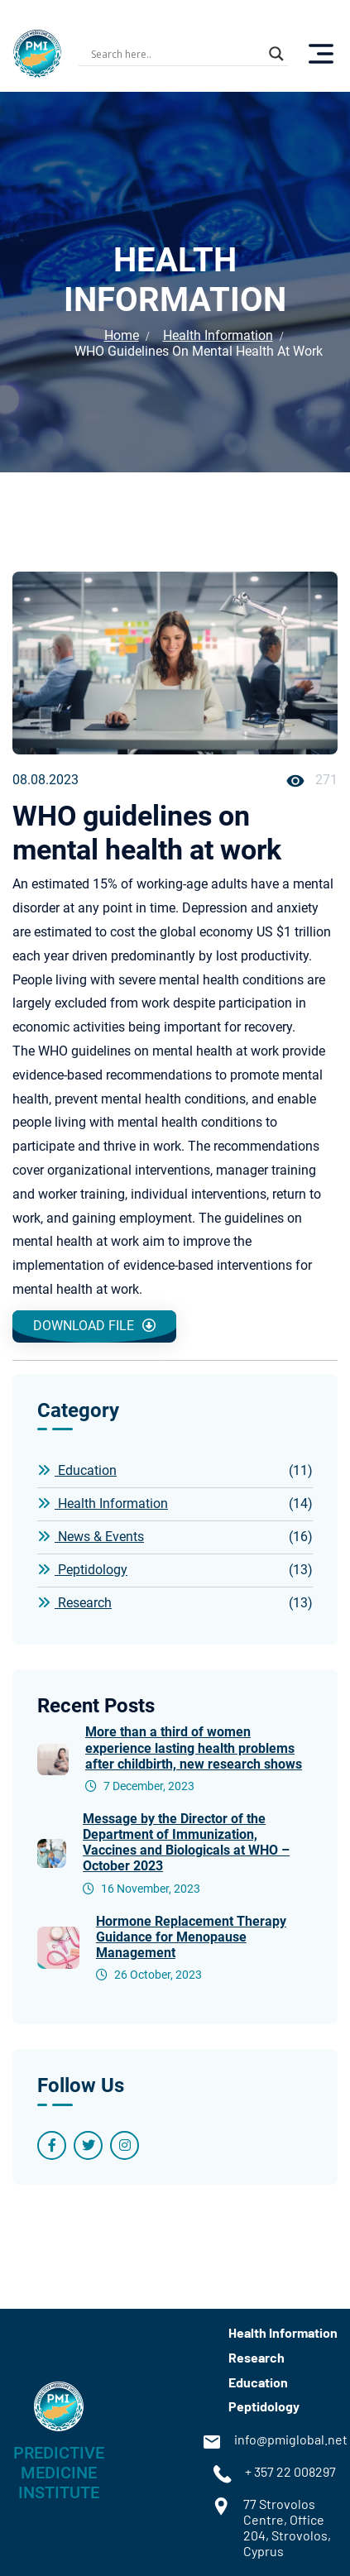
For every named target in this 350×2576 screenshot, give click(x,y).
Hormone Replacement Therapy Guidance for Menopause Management (191, 1937)
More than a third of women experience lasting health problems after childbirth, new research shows (193, 1747)
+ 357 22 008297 (274, 2474)
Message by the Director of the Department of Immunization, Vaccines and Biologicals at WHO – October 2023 (186, 1843)
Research (175, 1603)
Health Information (218, 335)
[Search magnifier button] (276, 53)
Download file (94, 1325)
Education (175, 1471)
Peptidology (175, 1570)
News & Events (175, 1537)
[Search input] (176, 53)
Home (121, 335)
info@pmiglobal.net (274, 2442)
